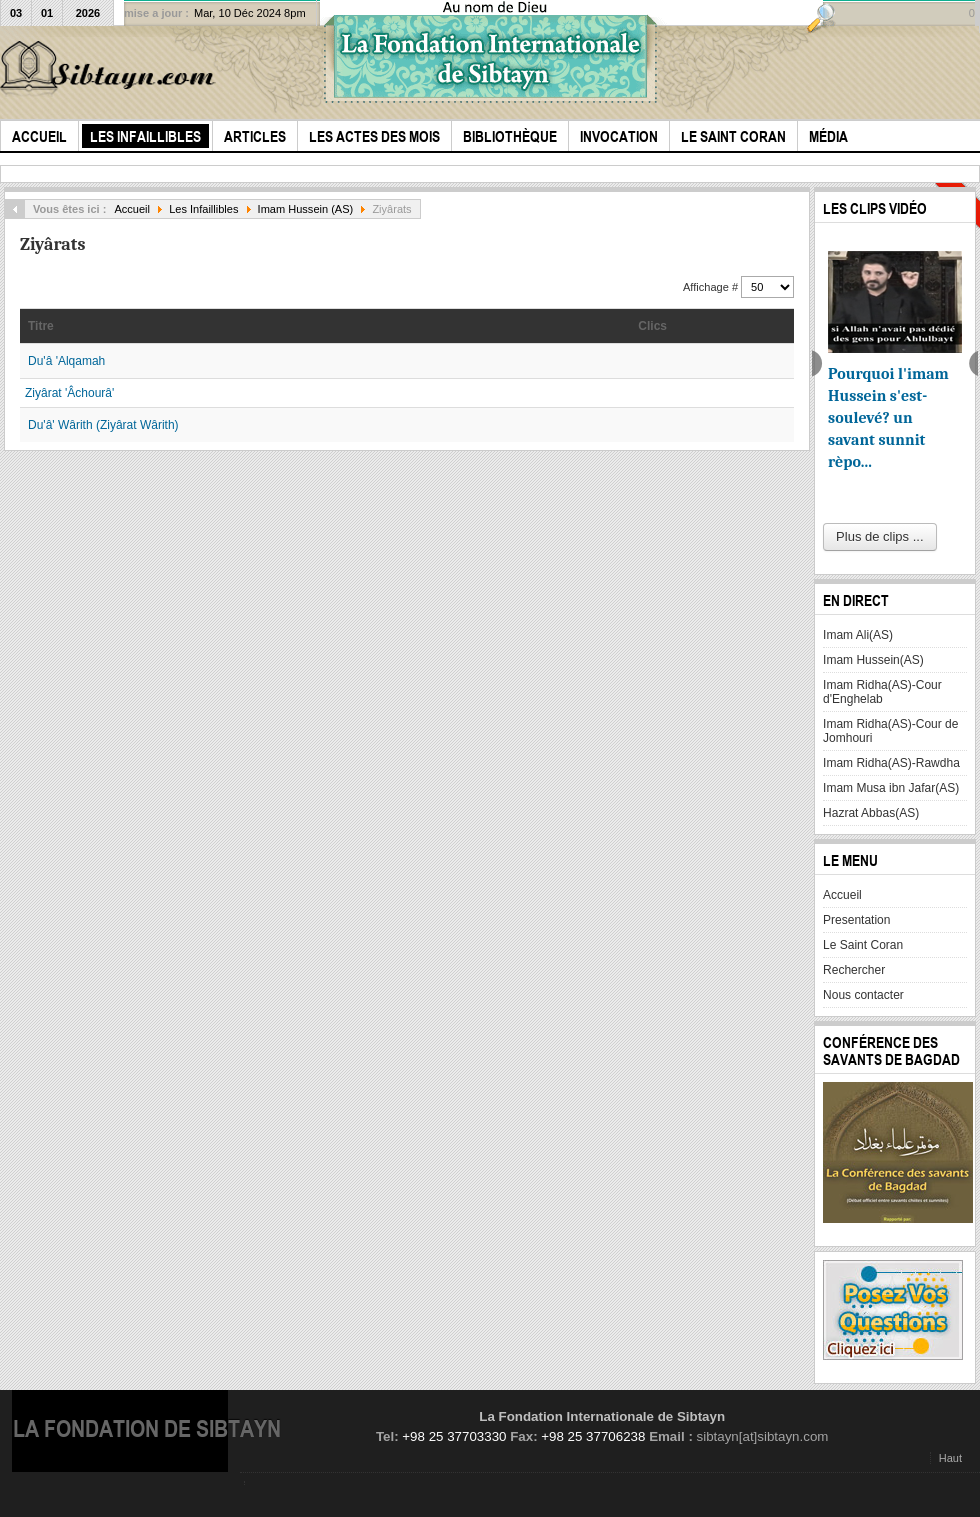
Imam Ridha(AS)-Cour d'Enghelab (882, 692)
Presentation (856, 920)
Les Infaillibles (203, 209)
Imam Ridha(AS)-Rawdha (891, 763)
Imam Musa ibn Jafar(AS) (891, 788)
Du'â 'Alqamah (66, 361)
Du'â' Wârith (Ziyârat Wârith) (103, 425)
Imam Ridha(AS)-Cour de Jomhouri (890, 731)
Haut (950, 1458)
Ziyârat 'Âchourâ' (69, 393)
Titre (41, 326)
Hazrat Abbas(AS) (871, 813)
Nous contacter (863, 995)
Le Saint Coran (863, 945)
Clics (652, 326)
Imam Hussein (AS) (306, 209)
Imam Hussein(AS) (873, 660)
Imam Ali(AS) (858, 635)
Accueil (132, 209)
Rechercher (854, 970)
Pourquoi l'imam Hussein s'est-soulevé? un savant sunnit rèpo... (888, 418)
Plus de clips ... (879, 536)
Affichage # (712, 287)
